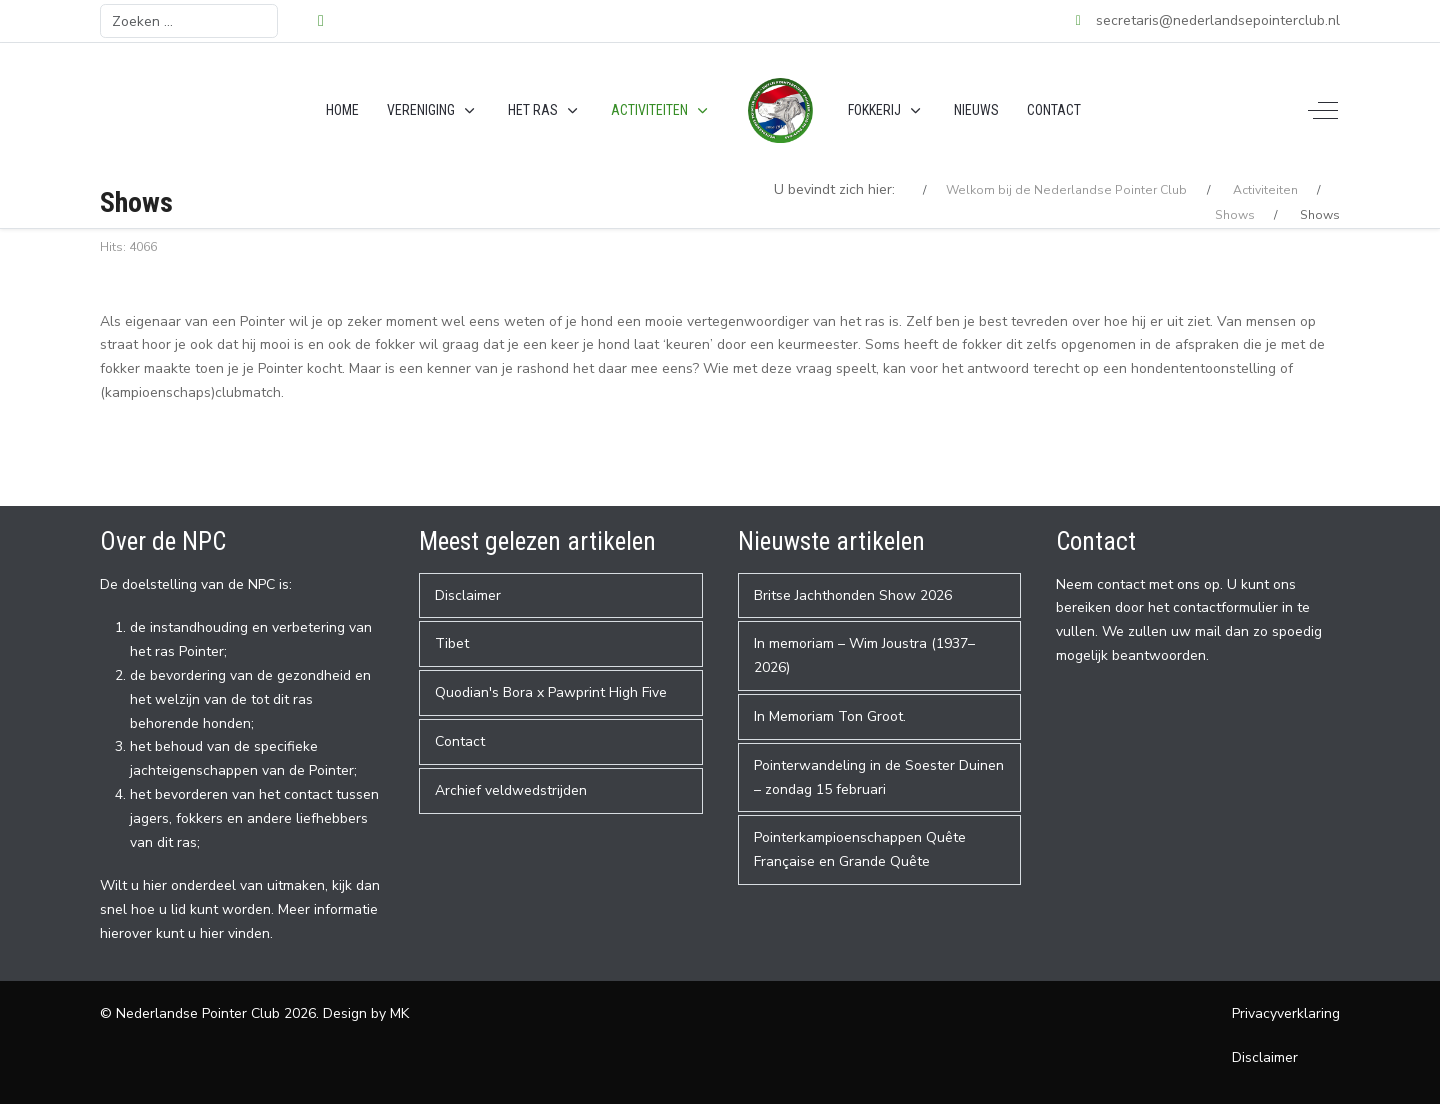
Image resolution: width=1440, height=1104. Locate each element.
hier (212, 933)
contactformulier (1225, 607)
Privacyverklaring (1286, 1013)
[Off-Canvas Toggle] (1323, 111)
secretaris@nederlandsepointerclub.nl (1218, 20)
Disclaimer (1265, 1057)
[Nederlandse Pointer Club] (780, 110)
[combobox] (189, 21)
